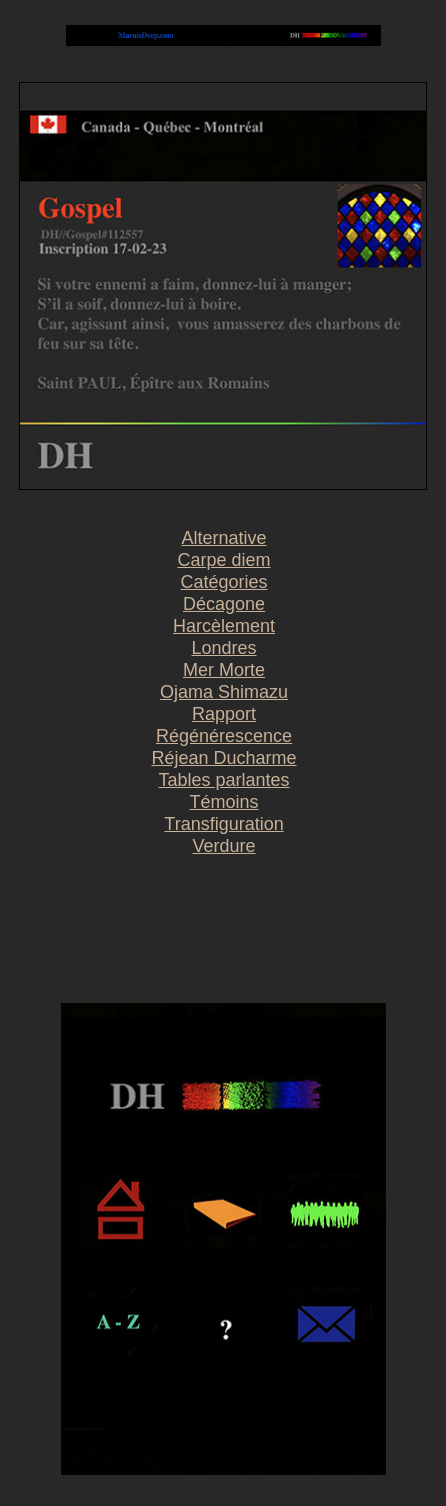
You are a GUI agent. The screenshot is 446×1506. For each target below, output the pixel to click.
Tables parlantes (224, 780)
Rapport (224, 714)
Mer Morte (224, 670)
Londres (224, 648)
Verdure (224, 846)
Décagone (224, 604)
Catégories (224, 582)
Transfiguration (223, 824)
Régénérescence (224, 736)
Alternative (224, 538)
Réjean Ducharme (224, 758)
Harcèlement (224, 626)
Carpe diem (224, 560)
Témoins (224, 802)
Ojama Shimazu (224, 692)
